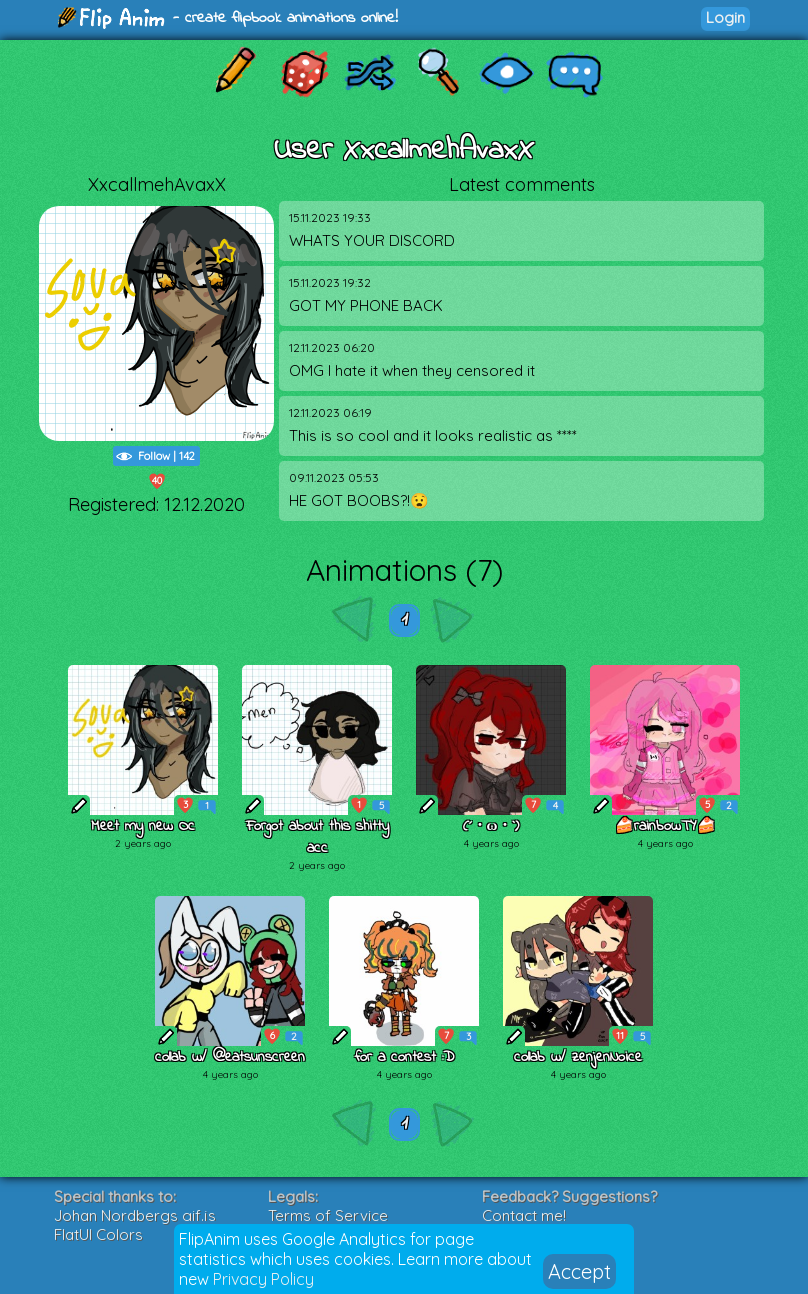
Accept (579, 1271)
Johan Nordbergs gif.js (135, 1215)
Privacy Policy (263, 1279)
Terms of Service (328, 1215)
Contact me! (524, 1215)
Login (725, 17)
